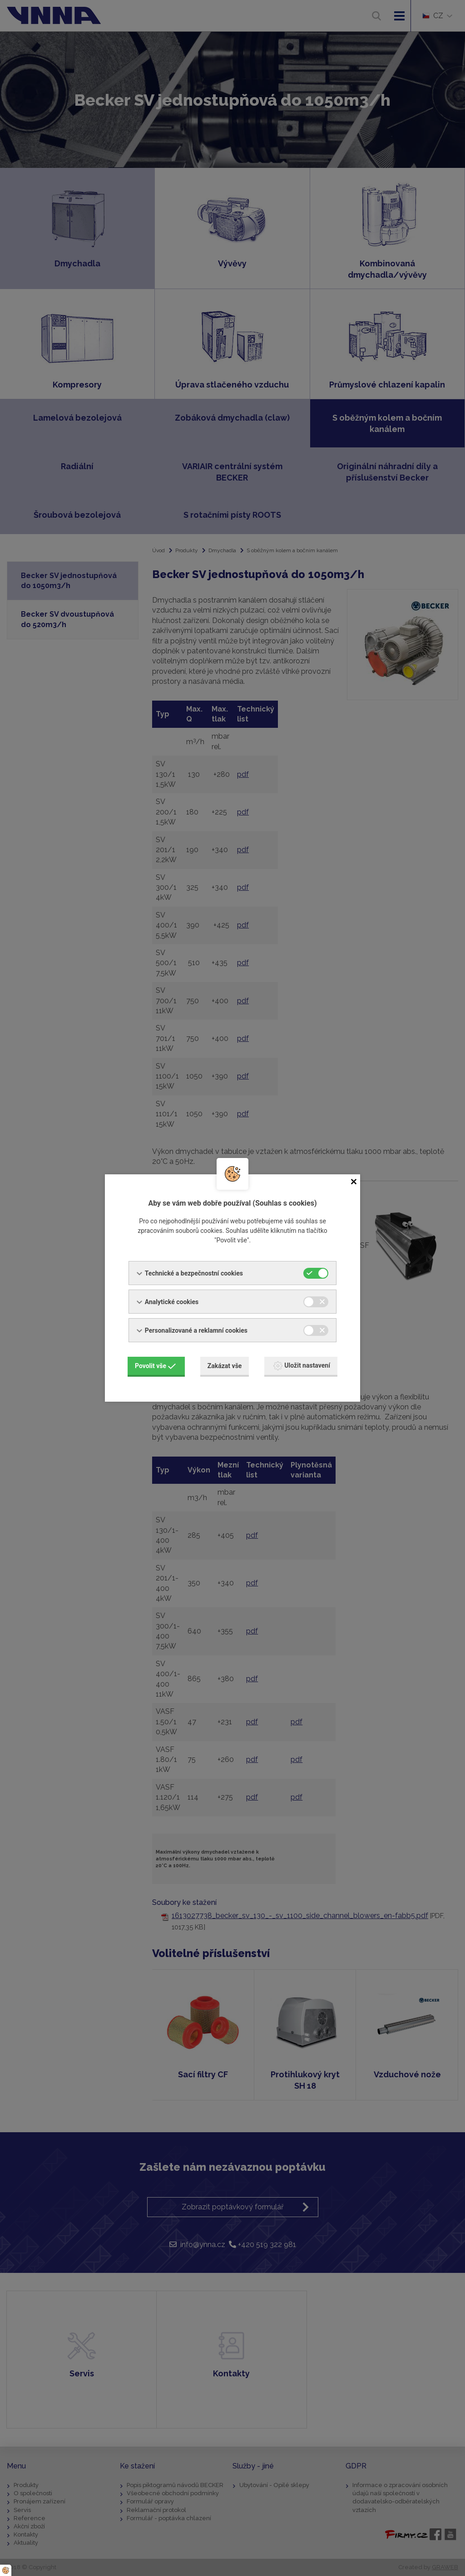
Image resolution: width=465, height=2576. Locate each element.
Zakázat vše (225, 1365)
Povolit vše (155, 1365)
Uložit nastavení (301, 1365)
